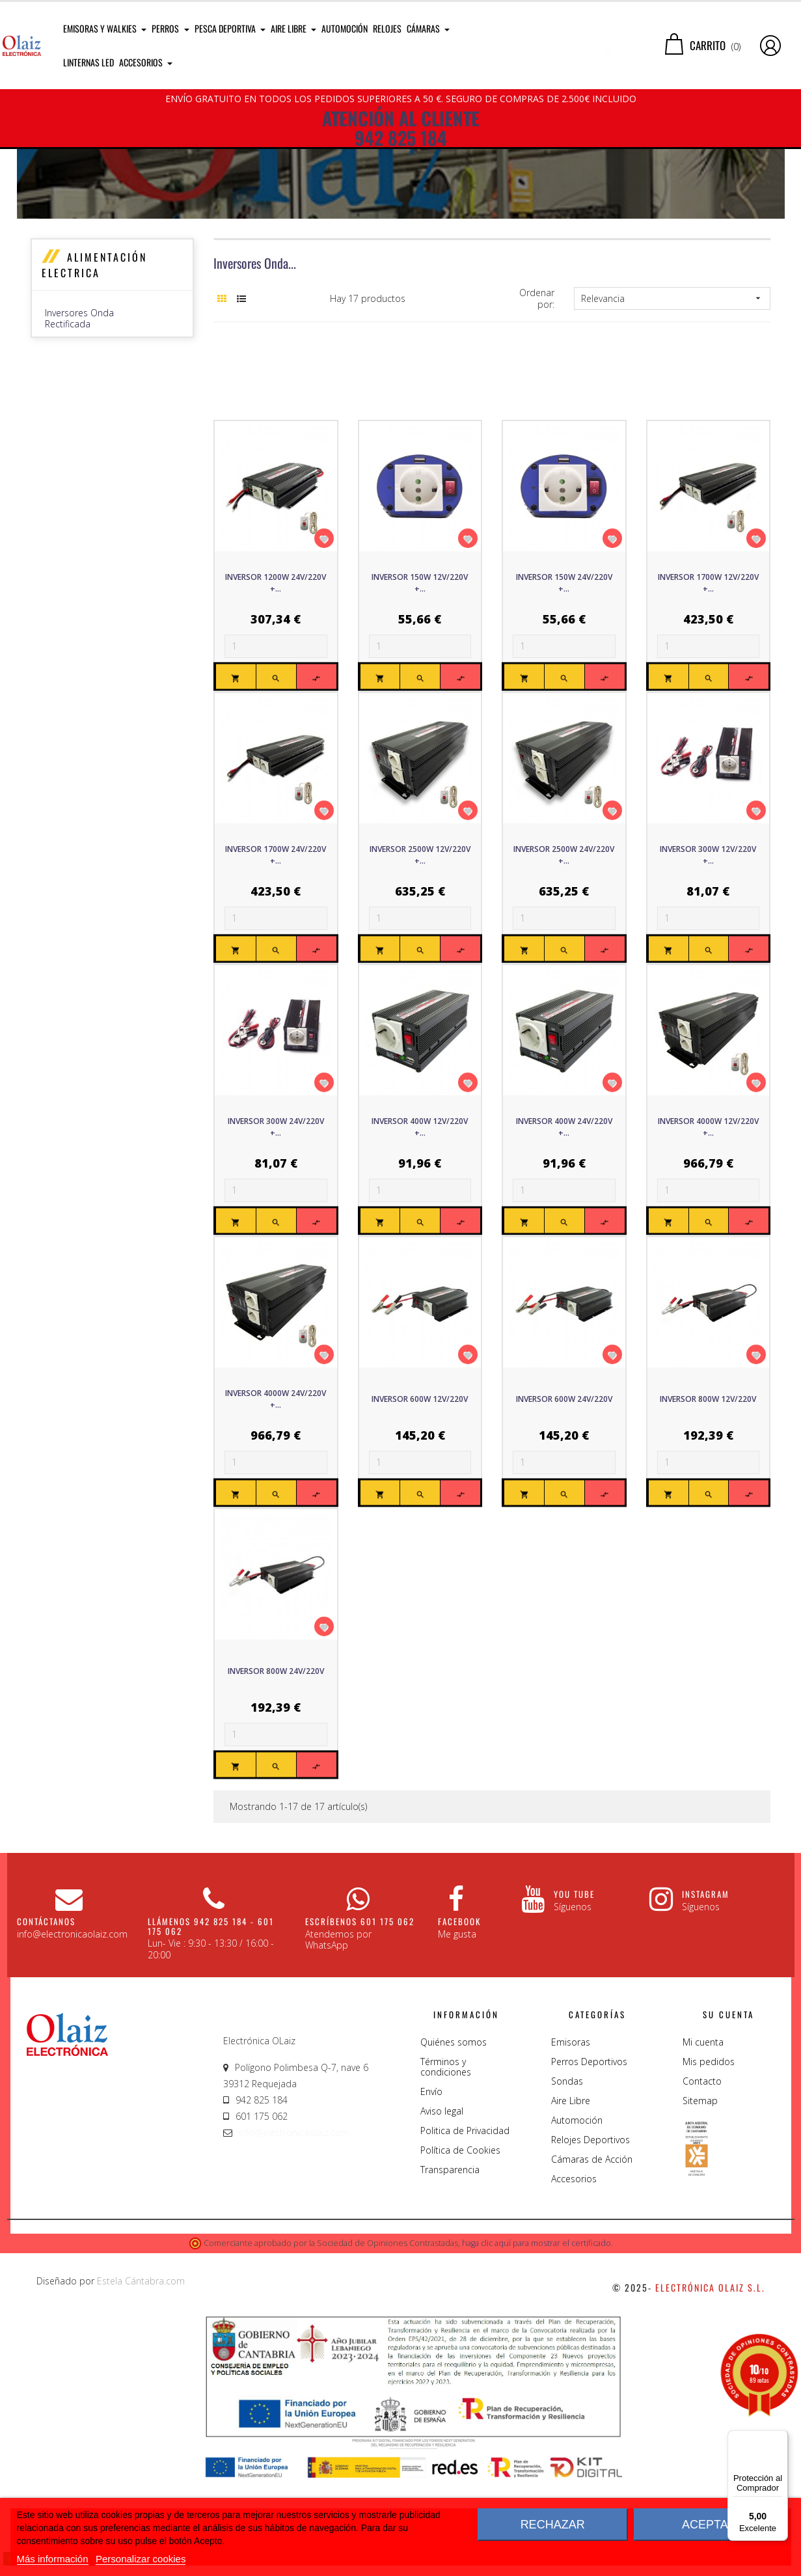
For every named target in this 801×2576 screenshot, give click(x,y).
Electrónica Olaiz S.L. (710, 2413)
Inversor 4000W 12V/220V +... (708, 1252)
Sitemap (700, 2226)
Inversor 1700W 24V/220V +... (275, 980)
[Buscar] (573, 45)
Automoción (577, 2246)
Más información (52, 2558)
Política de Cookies (460, 2275)
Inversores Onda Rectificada (79, 444)
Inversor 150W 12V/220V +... (420, 708)
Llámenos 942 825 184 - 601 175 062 (211, 2051)
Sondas (567, 2206)
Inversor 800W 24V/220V (276, 1796)
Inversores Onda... (254, 388)
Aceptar (709, 2524)
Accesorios (574, 2304)
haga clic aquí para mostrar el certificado (536, 2368)
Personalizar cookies (140, 2558)
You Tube (574, 2019)
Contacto (702, 2206)
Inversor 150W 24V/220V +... (564, 708)
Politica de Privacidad (464, 2256)
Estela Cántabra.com (141, 2406)
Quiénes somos (453, 2167)
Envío (431, 2217)
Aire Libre (570, 2226)
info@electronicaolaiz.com (294, 2258)
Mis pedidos (709, 2187)
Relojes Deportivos (590, 2265)
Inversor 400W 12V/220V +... (420, 1252)
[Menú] (780, 2438)
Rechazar (553, 2524)
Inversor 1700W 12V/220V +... (708, 708)
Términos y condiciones (445, 2192)
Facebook (459, 2046)
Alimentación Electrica (94, 390)
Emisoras (570, 2167)
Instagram (705, 2019)
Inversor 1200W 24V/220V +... (275, 708)
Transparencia (450, 2295)
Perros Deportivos (589, 2187)
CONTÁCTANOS (46, 2046)
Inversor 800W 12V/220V (708, 1524)
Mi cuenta (703, 2167)
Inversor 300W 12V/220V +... (708, 980)
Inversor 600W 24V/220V (564, 1524)
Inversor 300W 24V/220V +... (276, 1252)
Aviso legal (441, 2236)
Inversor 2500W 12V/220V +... (420, 980)
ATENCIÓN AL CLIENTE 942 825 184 (401, 128)
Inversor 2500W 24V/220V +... (563, 980)
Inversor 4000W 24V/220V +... (275, 1524)
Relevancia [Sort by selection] (672, 424)
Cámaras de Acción (591, 2285)
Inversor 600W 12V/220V (420, 1524)
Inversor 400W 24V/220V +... (564, 1252)
